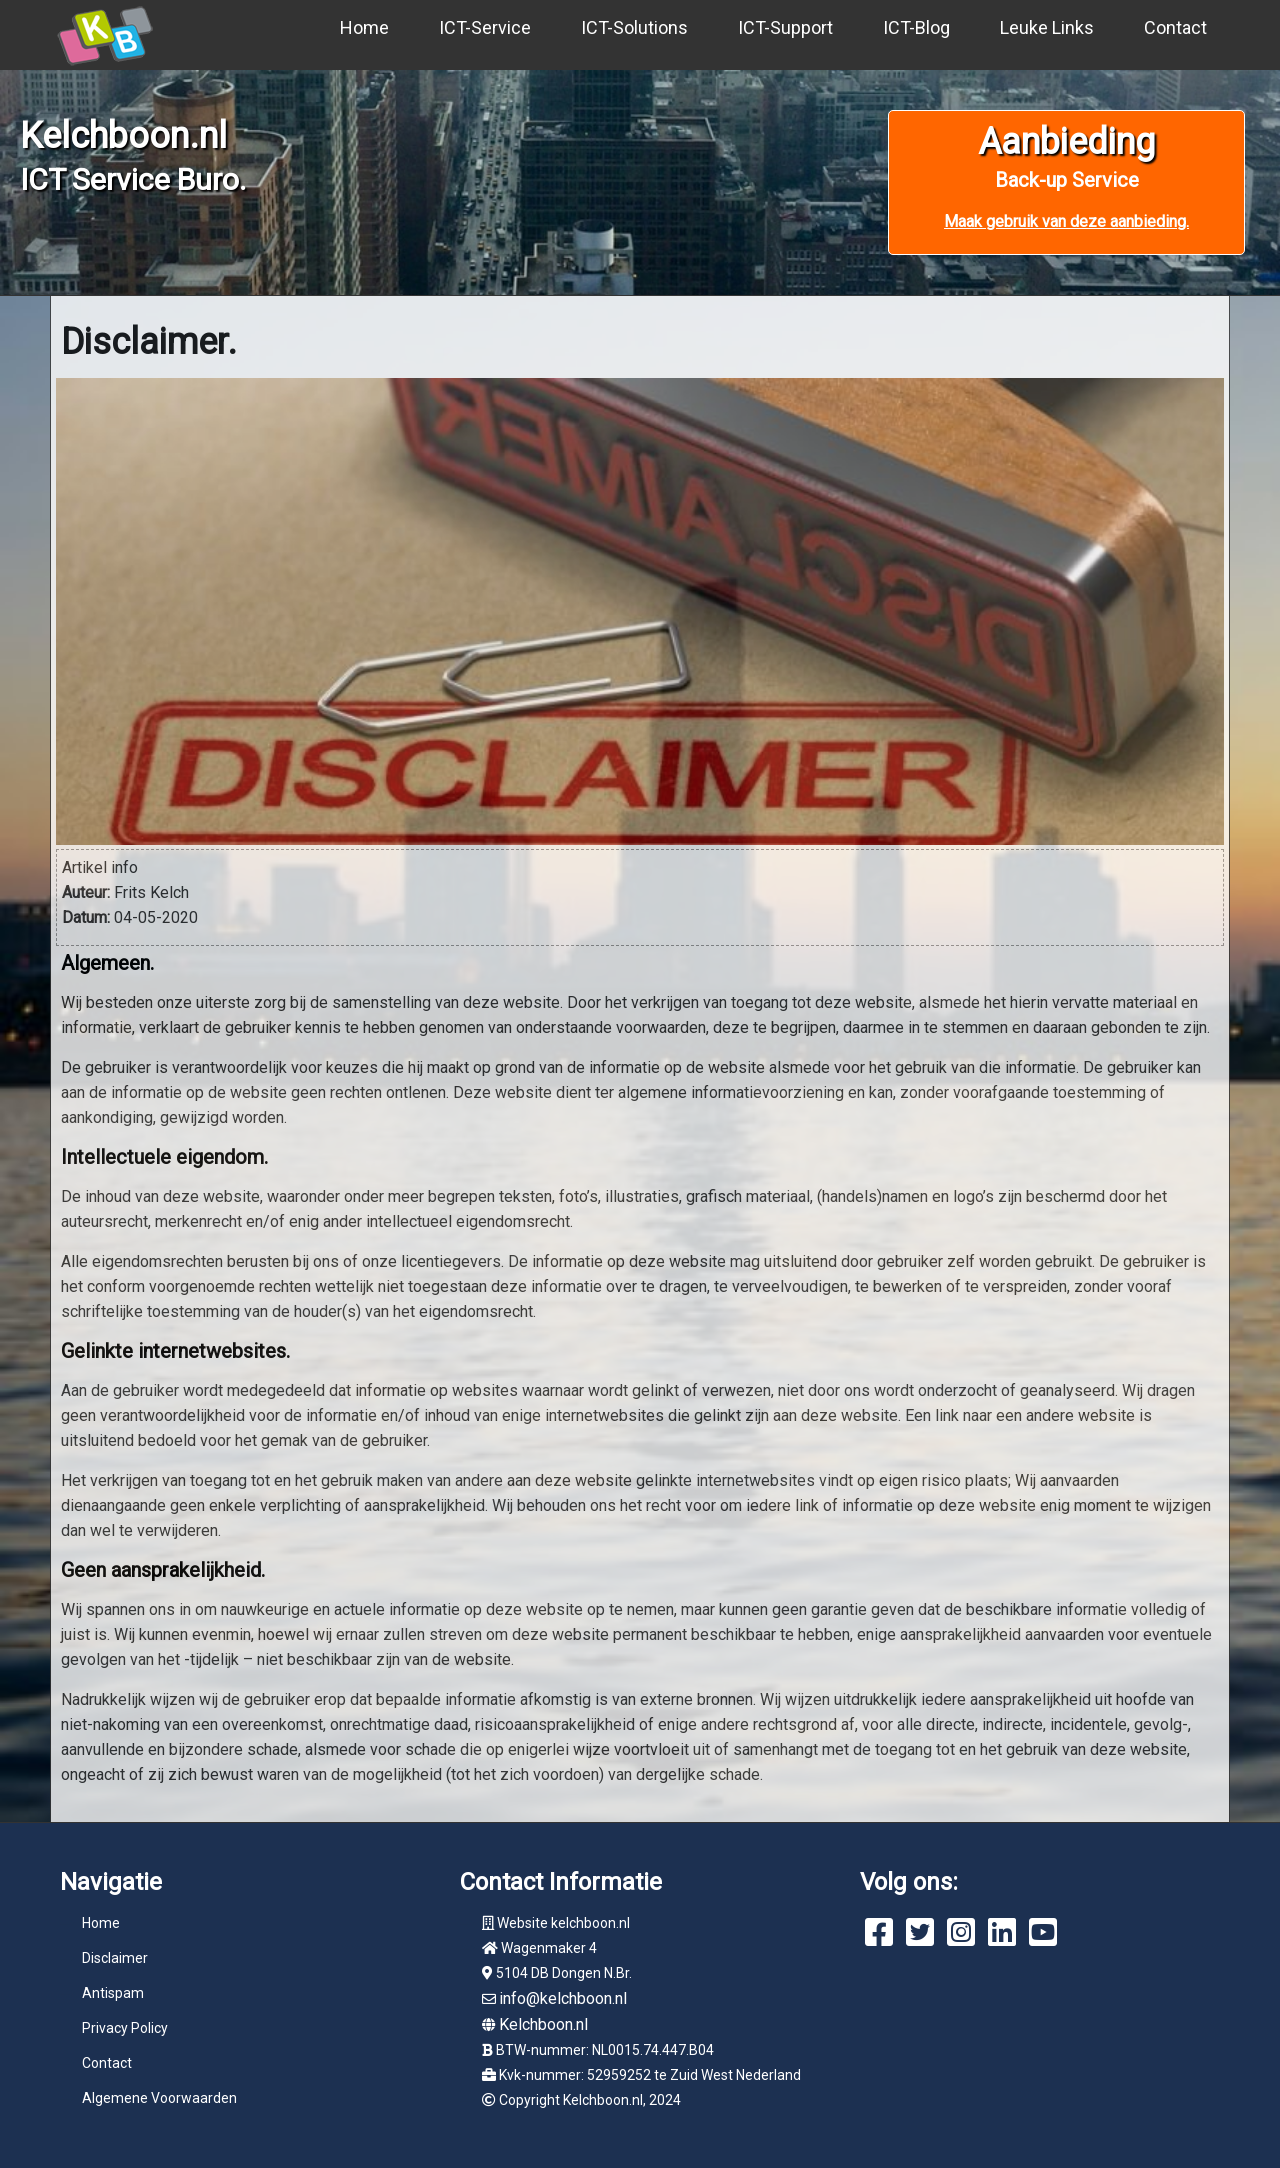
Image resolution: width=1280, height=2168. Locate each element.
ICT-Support (785, 27)
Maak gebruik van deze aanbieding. (1066, 221)
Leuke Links (1047, 27)
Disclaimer (115, 1958)
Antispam (113, 1993)
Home (364, 27)
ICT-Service (485, 27)
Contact (1175, 27)
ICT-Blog (916, 27)
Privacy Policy (125, 2028)
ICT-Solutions (634, 27)
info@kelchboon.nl (563, 1998)
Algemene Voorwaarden (159, 2098)
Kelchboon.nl (543, 2024)
